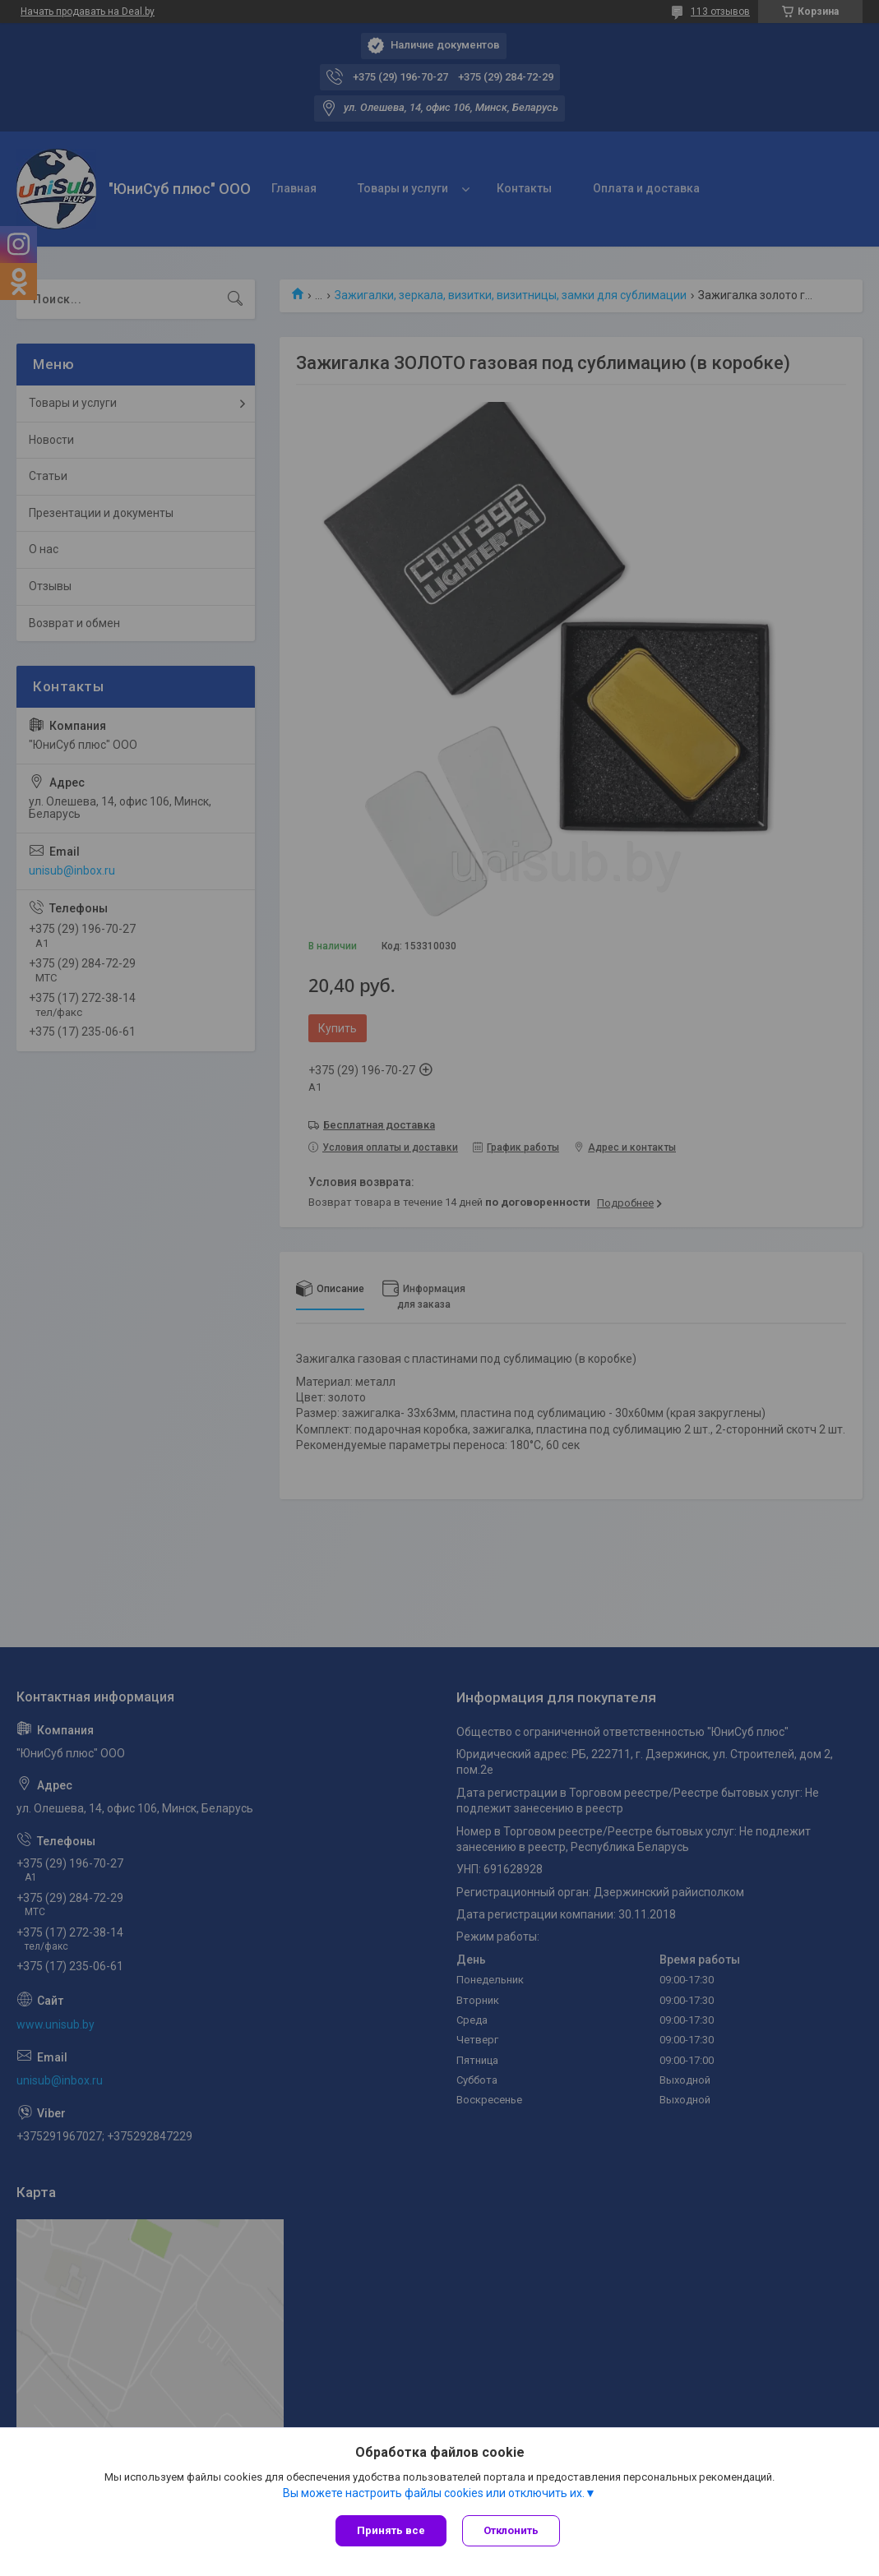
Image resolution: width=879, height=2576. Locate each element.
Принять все (391, 2530)
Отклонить (511, 2530)
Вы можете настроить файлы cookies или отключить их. (434, 2493)
